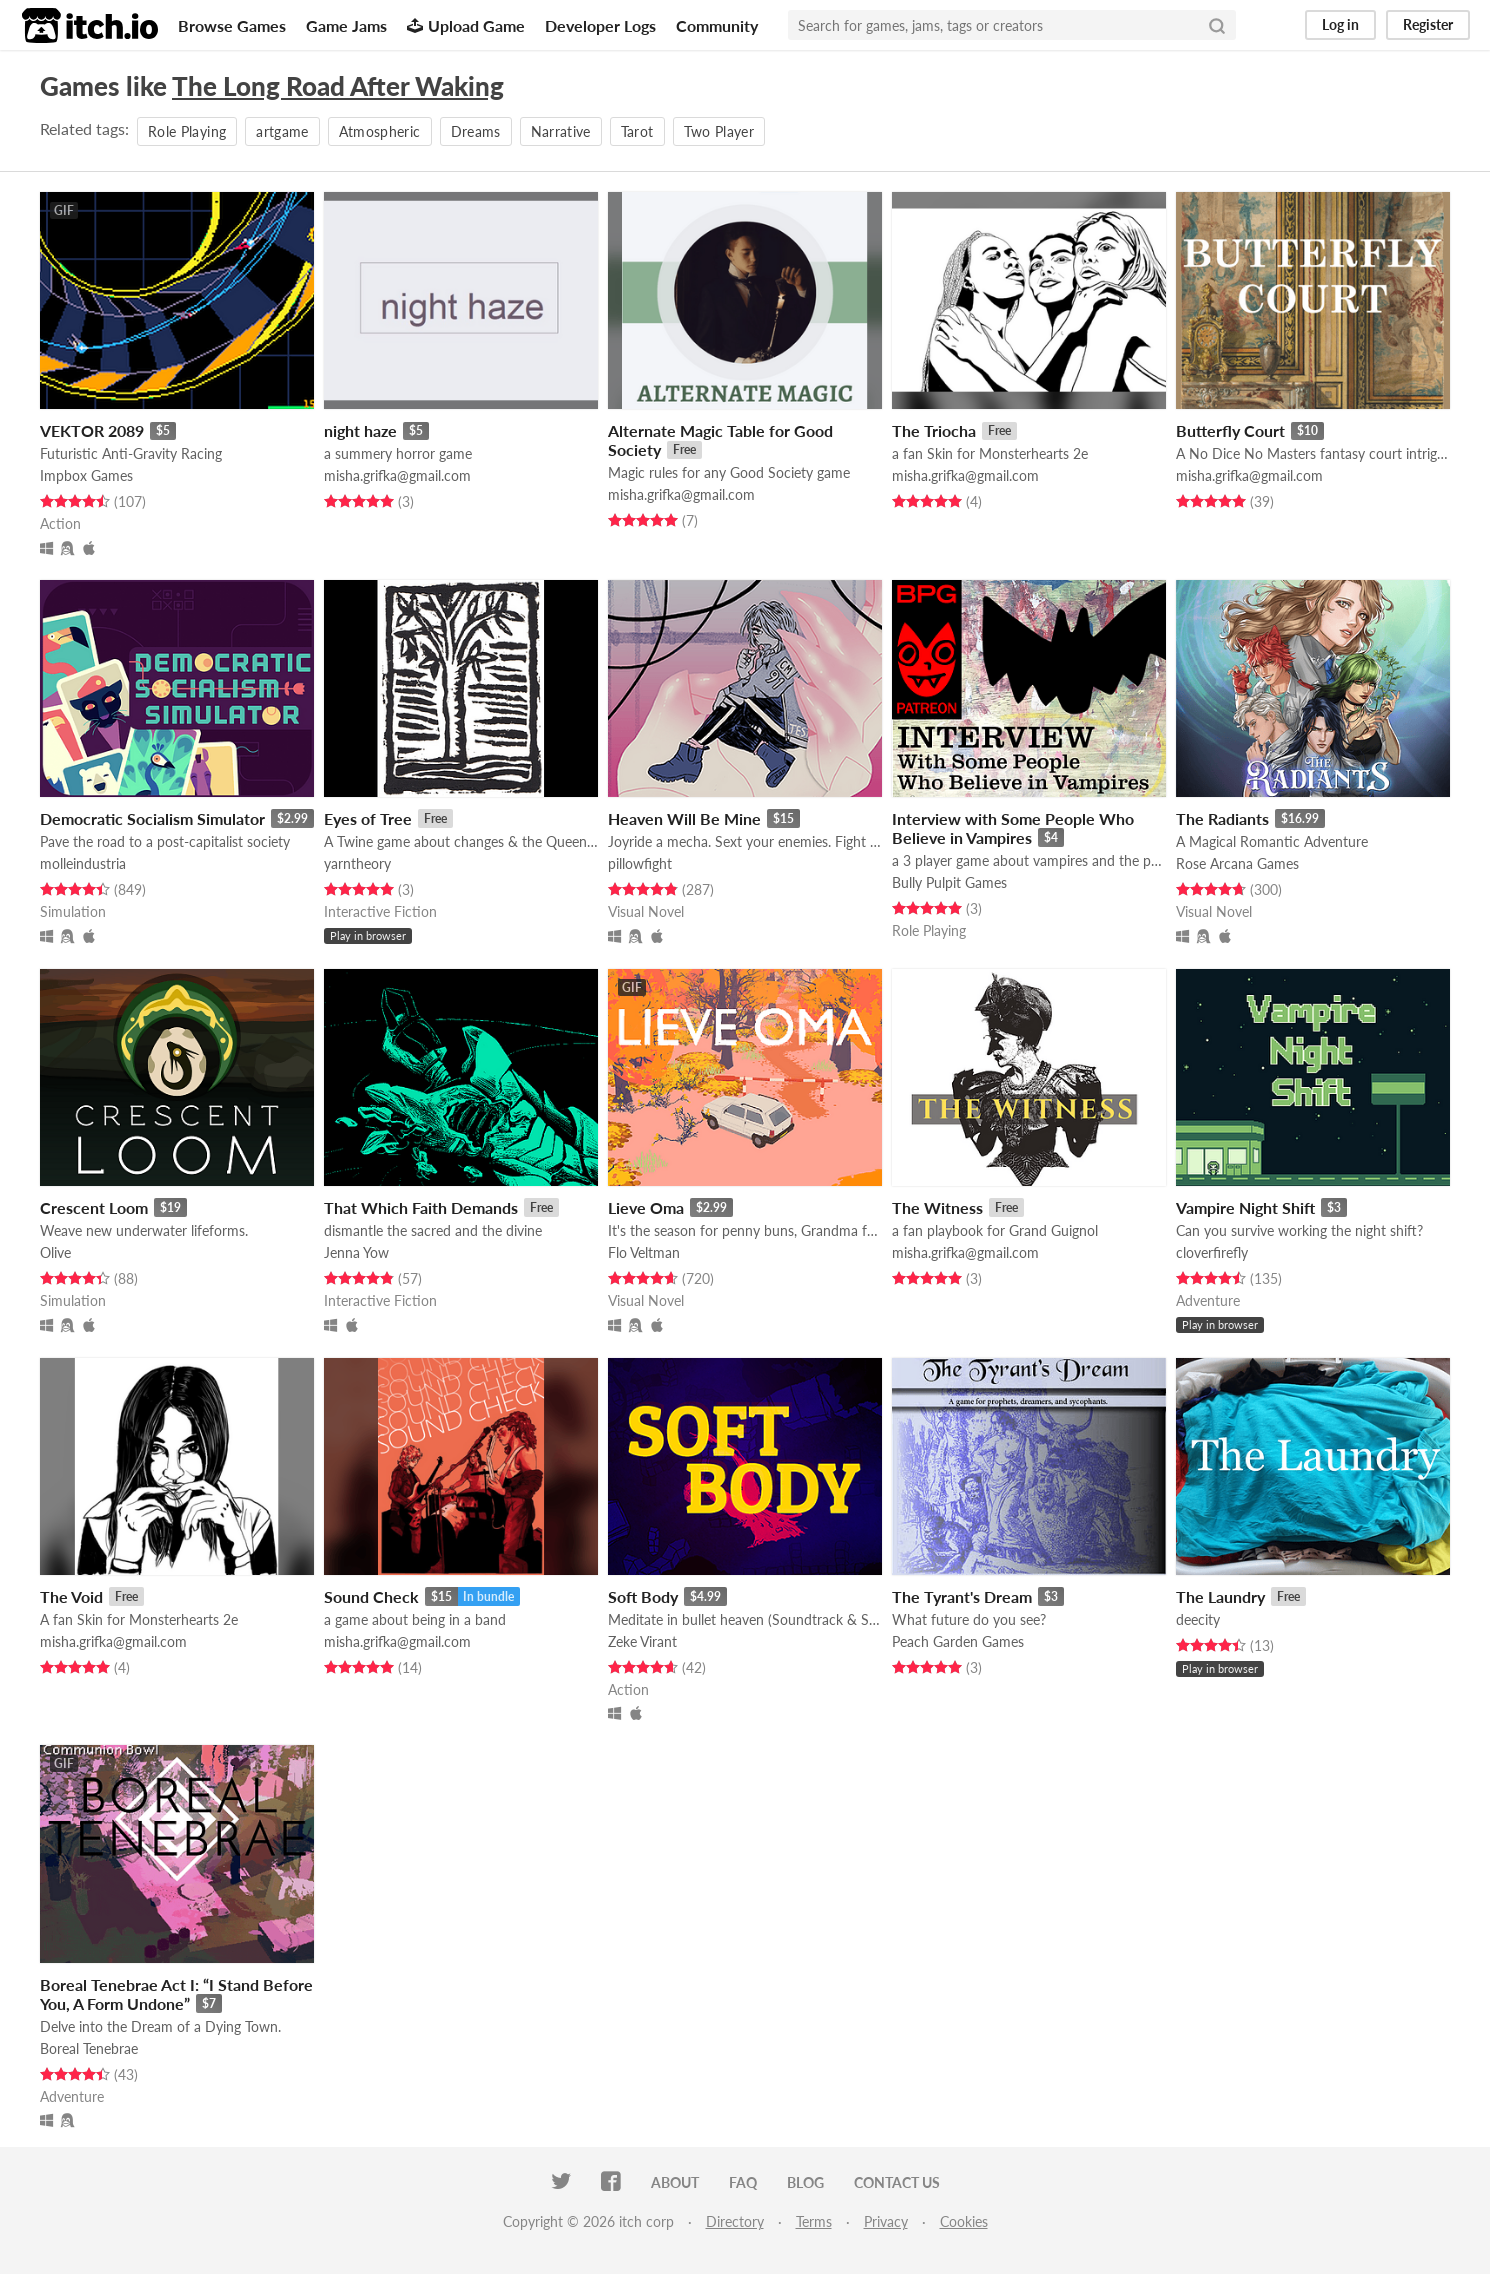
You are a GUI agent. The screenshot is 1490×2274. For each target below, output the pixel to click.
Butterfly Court (1230, 430)
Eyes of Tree (368, 818)
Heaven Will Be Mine (684, 818)
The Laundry (1220, 1596)
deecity (1198, 1619)
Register (1428, 24)
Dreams (476, 131)
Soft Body (643, 1596)
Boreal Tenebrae (89, 2048)
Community (717, 25)
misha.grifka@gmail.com (397, 475)
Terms (814, 2221)
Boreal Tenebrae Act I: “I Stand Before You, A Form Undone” (176, 1994)
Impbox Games (86, 475)
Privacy (886, 2221)
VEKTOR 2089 (92, 430)
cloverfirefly (1212, 1252)
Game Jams (346, 25)
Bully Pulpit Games (949, 882)
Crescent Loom (94, 1207)
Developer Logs (600, 25)
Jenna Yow (356, 1252)
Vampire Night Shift (1245, 1207)
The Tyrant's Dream (962, 1596)
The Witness (937, 1207)
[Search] (1217, 25)
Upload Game (466, 25)
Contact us (897, 2182)
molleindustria (83, 863)
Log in (1340, 24)
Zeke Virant (642, 1641)
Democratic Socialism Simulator (152, 818)
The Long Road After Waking (338, 86)
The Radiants (1222, 818)
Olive (55, 1252)
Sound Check (371, 1596)
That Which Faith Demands (421, 1207)
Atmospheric (380, 131)
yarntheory (357, 863)
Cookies (964, 2221)
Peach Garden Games (958, 1641)
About (675, 2182)
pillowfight (640, 863)
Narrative (561, 131)
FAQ (743, 2182)
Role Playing (187, 131)
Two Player (719, 131)
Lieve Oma (646, 1207)
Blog (805, 2182)
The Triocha (934, 430)
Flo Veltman (644, 1252)
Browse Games (232, 25)
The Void (71, 1596)
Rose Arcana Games (1237, 863)
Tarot (637, 131)
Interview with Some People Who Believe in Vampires (1013, 828)
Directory (735, 2221)
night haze (360, 430)
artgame (282, 131)
